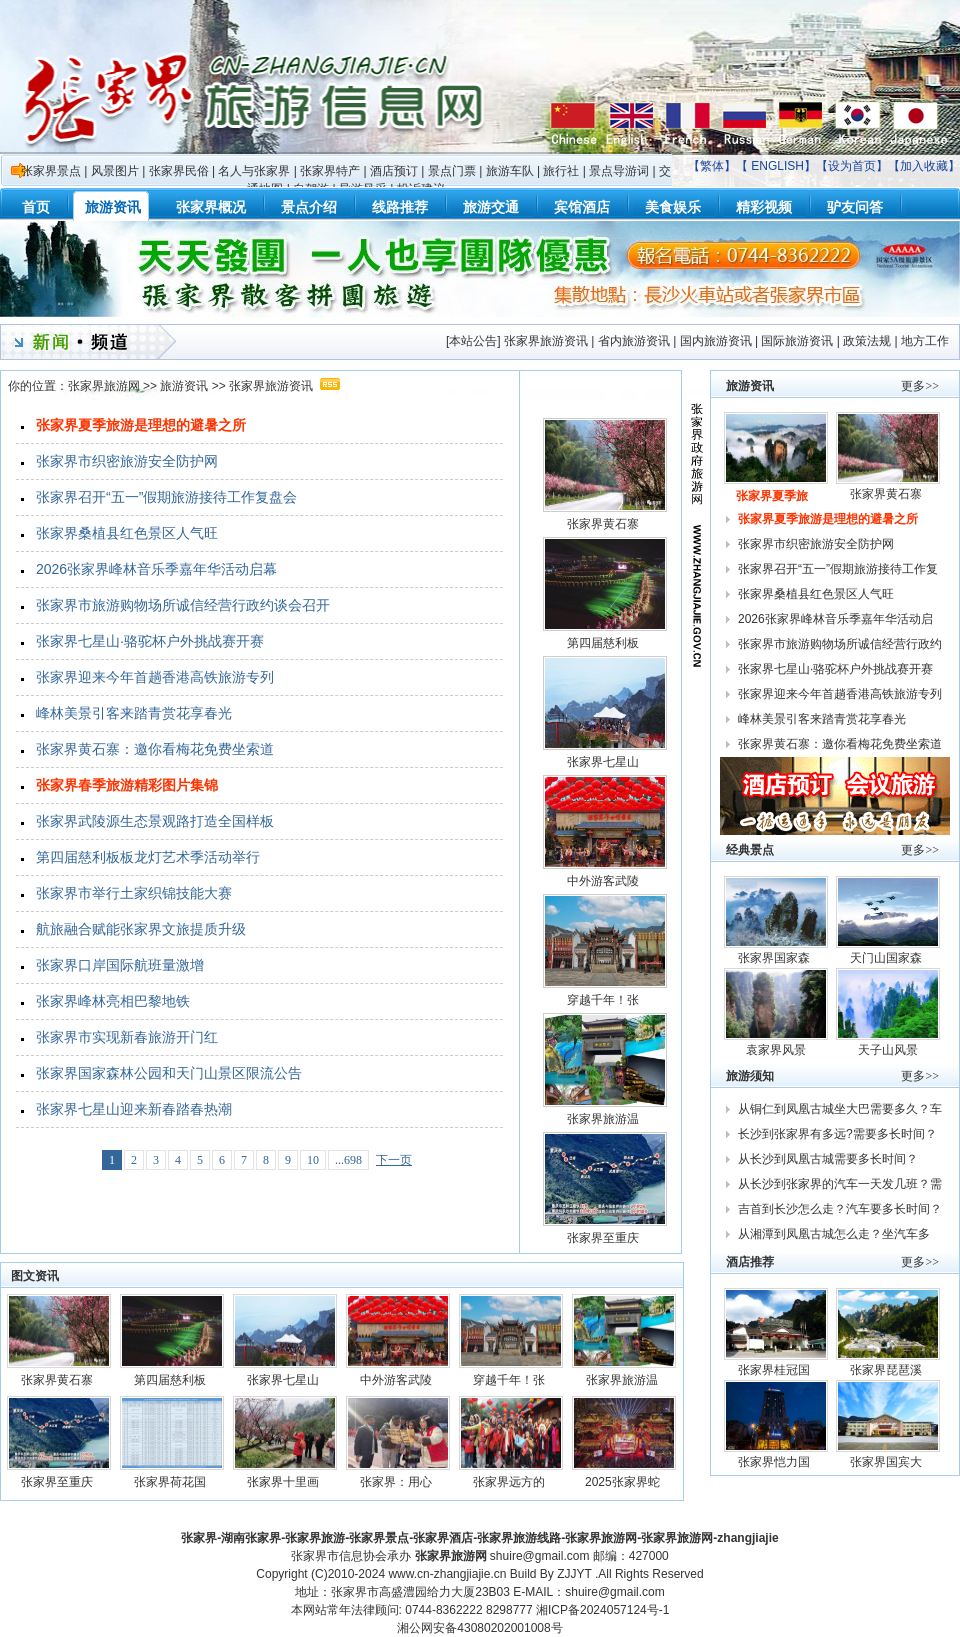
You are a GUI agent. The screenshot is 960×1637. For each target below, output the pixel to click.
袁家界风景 (776, 1050)
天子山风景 (888, 1050)
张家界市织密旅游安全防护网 (127, 461)
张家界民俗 (179, 171)
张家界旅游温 (604, 1119)
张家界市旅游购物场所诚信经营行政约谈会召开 (183, 605)
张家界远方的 (510, 1482)
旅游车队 (510, 171)
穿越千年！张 (604, 1000)
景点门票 (452, 171)
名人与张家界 (254, 171)
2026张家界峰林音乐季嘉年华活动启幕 (156, 569)
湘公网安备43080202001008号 (479, 1628)
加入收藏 (924, 166)
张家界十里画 (284, 1482)
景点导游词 (619, 171)
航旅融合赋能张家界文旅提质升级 (141, 929)
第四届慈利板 (604, 643)
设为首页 (852, 166)
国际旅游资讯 (797, 341)
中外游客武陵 (604, 881)
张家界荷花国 (171, 1482)
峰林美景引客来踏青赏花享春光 (134, 713)
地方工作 (925, 341)
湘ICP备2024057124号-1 (602, 1610)
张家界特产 (330, 171)
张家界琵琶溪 (887, 1370)
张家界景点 (51, 171)
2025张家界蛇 (624, 1482)
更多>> (920, 386)
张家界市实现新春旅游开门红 (127, 1037)
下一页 (394, 1160)
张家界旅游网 (104, 386)
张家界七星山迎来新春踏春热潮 (134, 1109)
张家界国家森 (775, 958)
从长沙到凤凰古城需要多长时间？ (828, 1159)
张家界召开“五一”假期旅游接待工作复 (839, 569)
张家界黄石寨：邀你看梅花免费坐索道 (155, 749)
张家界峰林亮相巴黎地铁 (113, 1001)
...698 (348, 1160)
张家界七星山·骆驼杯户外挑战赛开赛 (150, 641)
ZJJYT (574, 1574)
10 (313, 1160)
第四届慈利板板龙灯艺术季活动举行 (148, 857)
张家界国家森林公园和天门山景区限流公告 (169, 1073)
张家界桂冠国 (775, 1370)
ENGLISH (777, 166)
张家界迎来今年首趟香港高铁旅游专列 (155, 677)
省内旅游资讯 (634, 341)
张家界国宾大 (887, 1462)
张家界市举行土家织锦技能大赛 (134, 893)
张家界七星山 (604, 762)
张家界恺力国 (775, 1462)
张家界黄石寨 (604, 524)
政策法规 (867, 341)
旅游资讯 (184, 386)
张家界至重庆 (604, 1238)
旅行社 (561, 171)
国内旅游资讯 (716, 341)
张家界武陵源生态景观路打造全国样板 (155, 821)
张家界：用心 (397, 1482)
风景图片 (115, 171)
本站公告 (473, 341)
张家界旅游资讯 (546, 341)
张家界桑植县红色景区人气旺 (127, 533)
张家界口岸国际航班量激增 (120, 965)
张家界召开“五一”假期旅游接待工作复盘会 (166, 497)
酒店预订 (394, 171)
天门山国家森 (887, 958)
